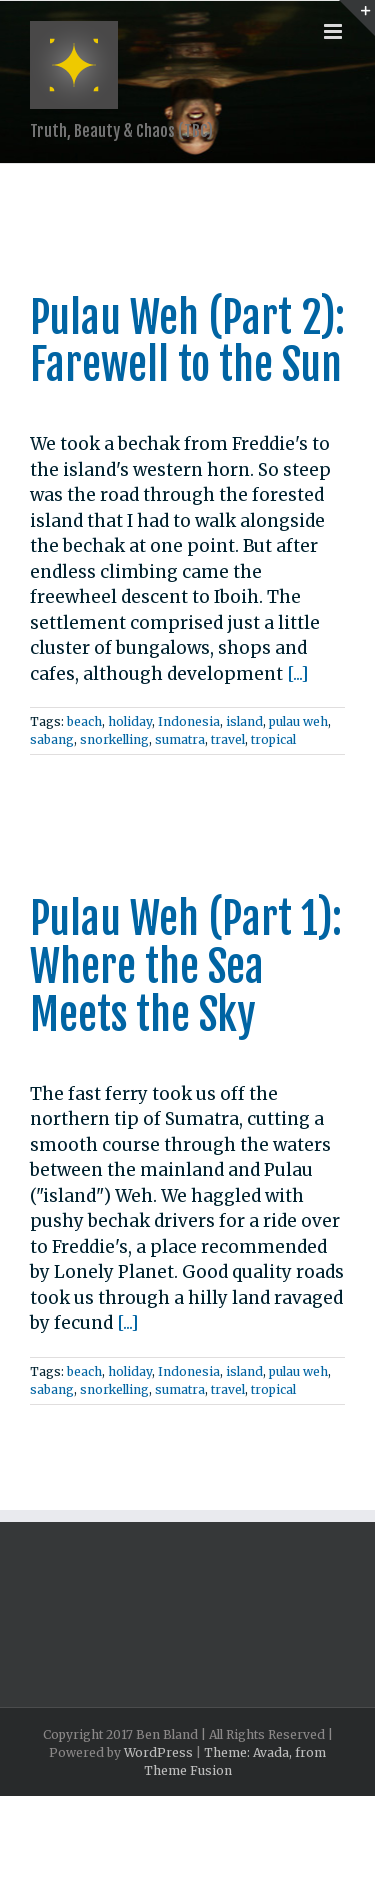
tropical (273, 739)
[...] (298, 674)
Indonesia (189, 721)
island (244, 721)
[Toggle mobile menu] (334, 31)
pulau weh (298, 721)
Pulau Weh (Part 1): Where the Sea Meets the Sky (186, 967)
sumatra (180, 739)
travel (228, 739)
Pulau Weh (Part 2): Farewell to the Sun (187, 342)
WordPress (158, 1752)
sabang (52, 739)
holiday (130, 721)
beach (84, 721)
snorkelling (114, 739)
